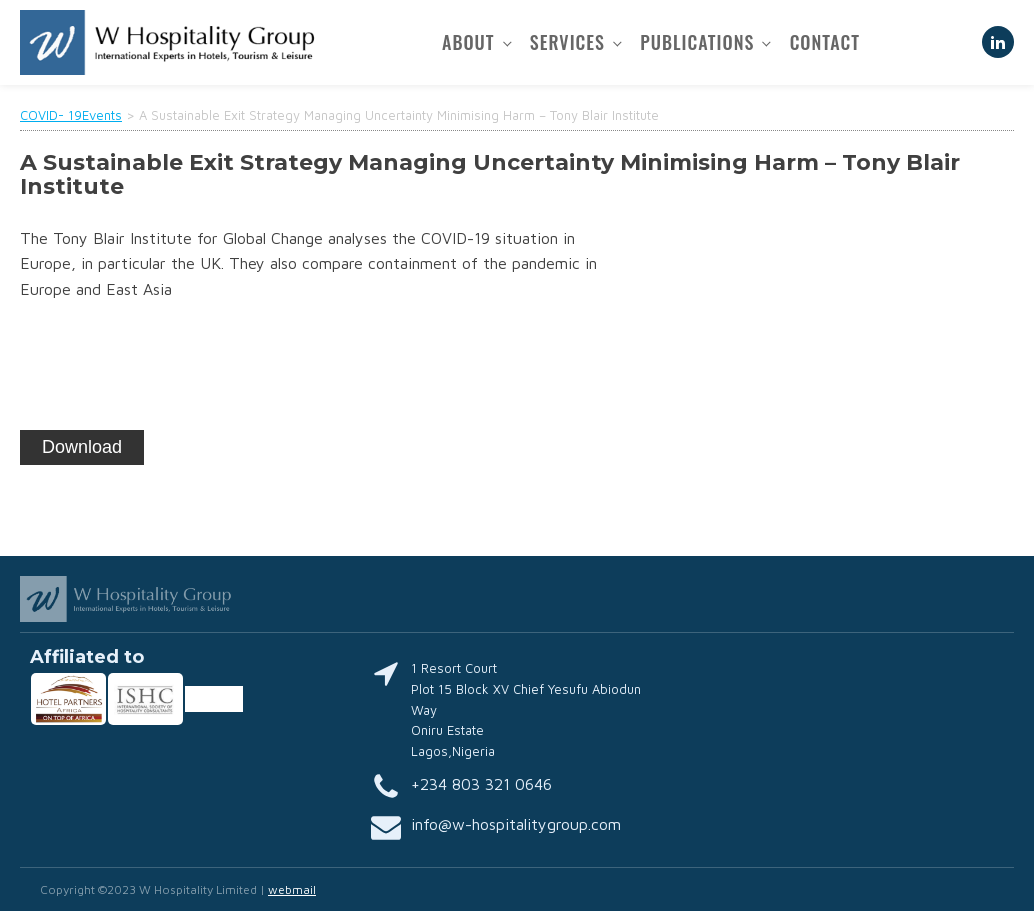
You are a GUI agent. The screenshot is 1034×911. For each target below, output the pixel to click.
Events (102, 115)
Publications (697, 42)
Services (567, 42)
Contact (825, 42)
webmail (292, 889)
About (468, 42)
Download (82, 447)
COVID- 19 (51, 115)
